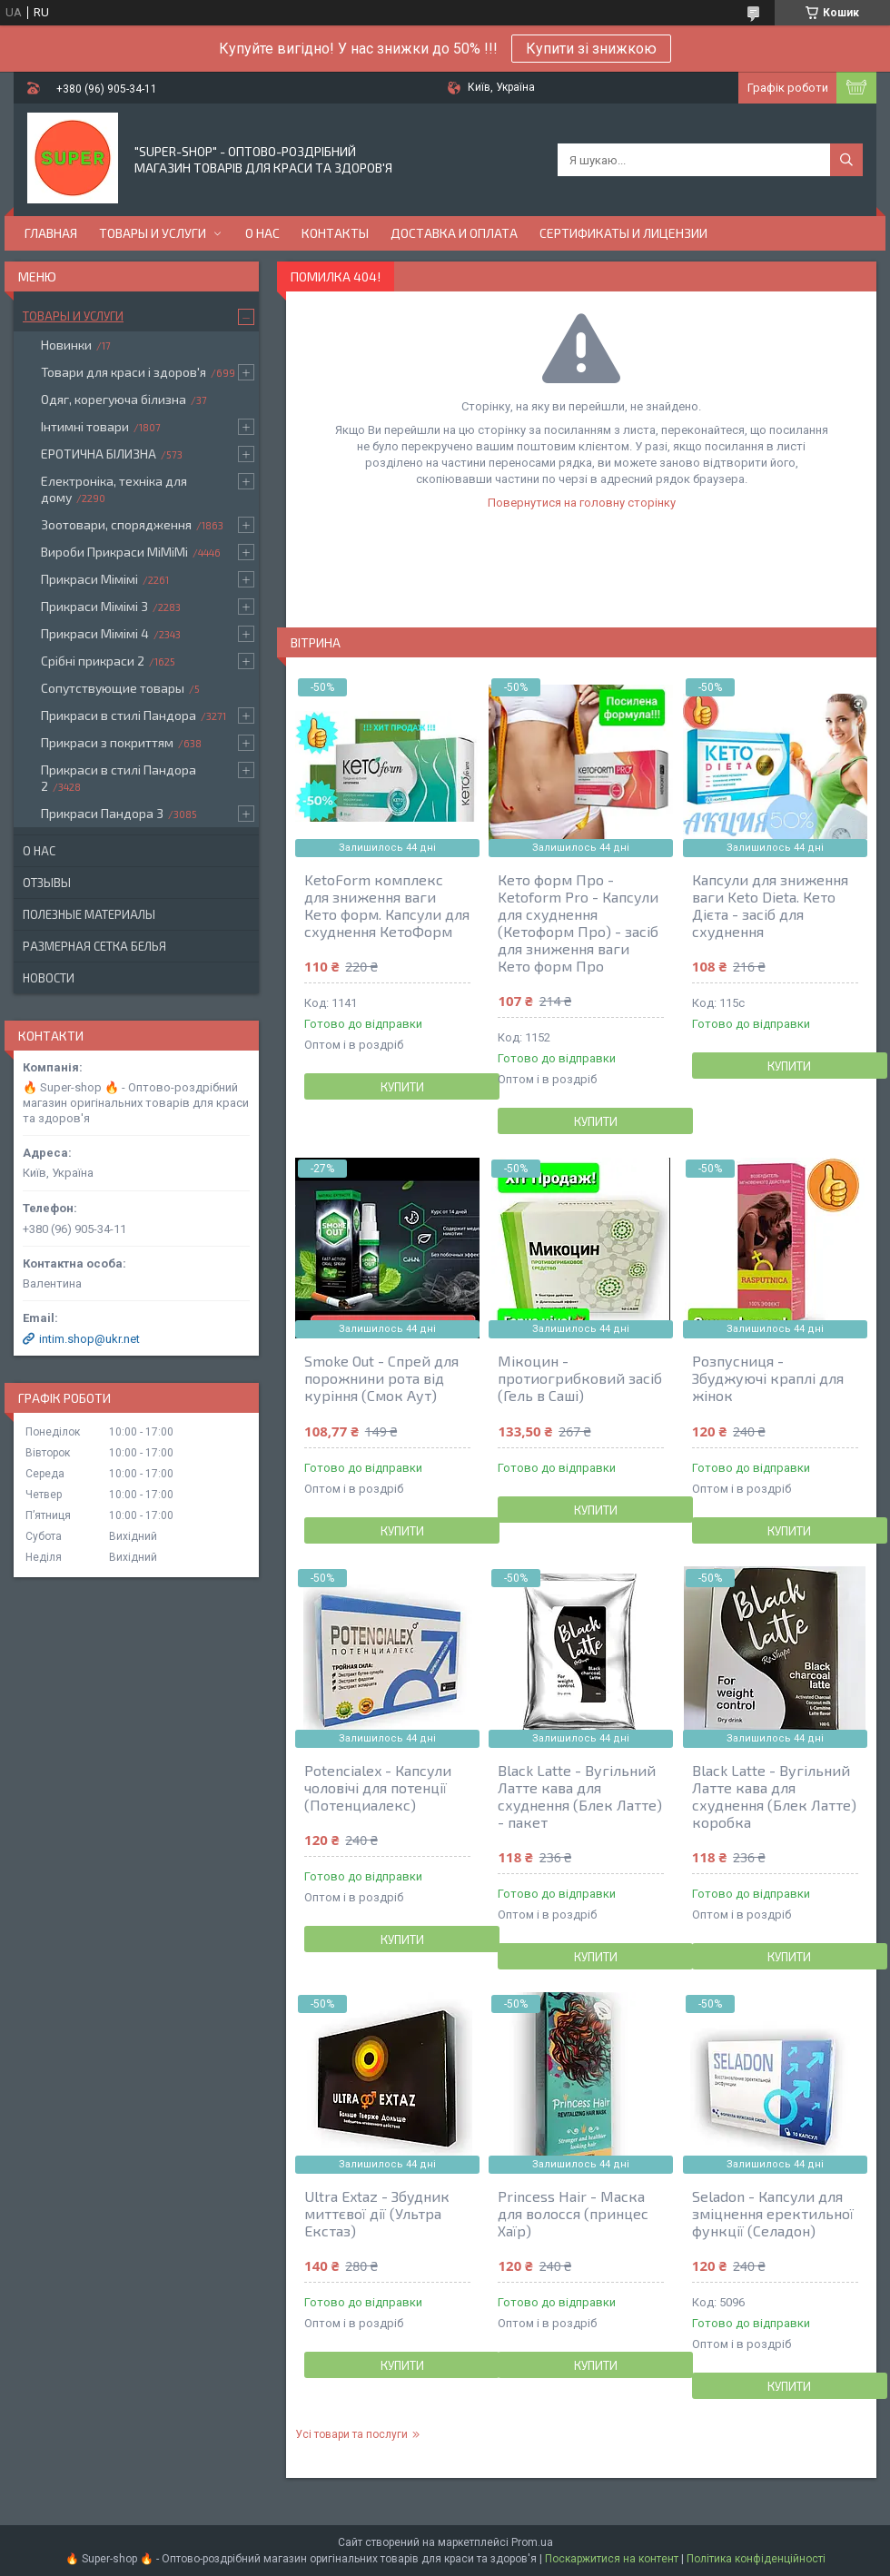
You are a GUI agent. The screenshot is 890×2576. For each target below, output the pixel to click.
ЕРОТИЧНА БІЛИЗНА (98, 453)
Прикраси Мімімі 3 (94, 606)
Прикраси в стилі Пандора (118, 715)
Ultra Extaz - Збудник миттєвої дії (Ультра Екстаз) (377, 2213)
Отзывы (47, 882)
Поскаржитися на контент (611, 2558)
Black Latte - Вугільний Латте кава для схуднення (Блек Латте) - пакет (580, 1796)
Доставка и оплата (454, 233)
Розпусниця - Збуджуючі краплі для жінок (768, 1378)
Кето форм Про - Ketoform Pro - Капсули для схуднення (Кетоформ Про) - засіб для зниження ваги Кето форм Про (578, 922)
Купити (402, 1087)
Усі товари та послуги (351, 2434)
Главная (51, 233)
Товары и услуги (152, 233)
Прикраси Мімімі (89, 579)
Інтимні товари (85, 426)
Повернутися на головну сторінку (582, 502)
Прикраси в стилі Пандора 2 (118, 778)
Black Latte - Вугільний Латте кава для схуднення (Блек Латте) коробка (774, 1796)
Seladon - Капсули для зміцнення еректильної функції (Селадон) (773, 2213)
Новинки (66, 344)
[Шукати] (846, 159)
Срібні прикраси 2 (92, 660)
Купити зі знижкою (591, 48)
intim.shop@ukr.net (89, 1339)
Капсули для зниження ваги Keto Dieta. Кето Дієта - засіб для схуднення (770, 905)
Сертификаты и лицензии (623, 233)
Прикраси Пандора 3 (102, 813)
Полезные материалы (89, 914)
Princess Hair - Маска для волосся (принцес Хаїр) (573, 2213)
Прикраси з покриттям (107, 742)
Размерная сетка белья (94, 946)
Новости (48, 978)
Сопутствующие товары (112, 688)
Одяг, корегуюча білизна (113, 399)
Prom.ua (532, 2542)
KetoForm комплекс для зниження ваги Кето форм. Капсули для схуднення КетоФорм (387, 905)
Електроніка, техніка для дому (114, 489)
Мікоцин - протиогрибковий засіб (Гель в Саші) (580, 1378)
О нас (262, 233)
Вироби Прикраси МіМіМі (114, 551)
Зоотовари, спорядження (116, 524)
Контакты (335, 233)
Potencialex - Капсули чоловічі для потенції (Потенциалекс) (377, 1787)
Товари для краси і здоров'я (123, 372)
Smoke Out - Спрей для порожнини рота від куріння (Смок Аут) (381, 1378)
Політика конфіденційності (756, 2558)
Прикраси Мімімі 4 (95, 633)
